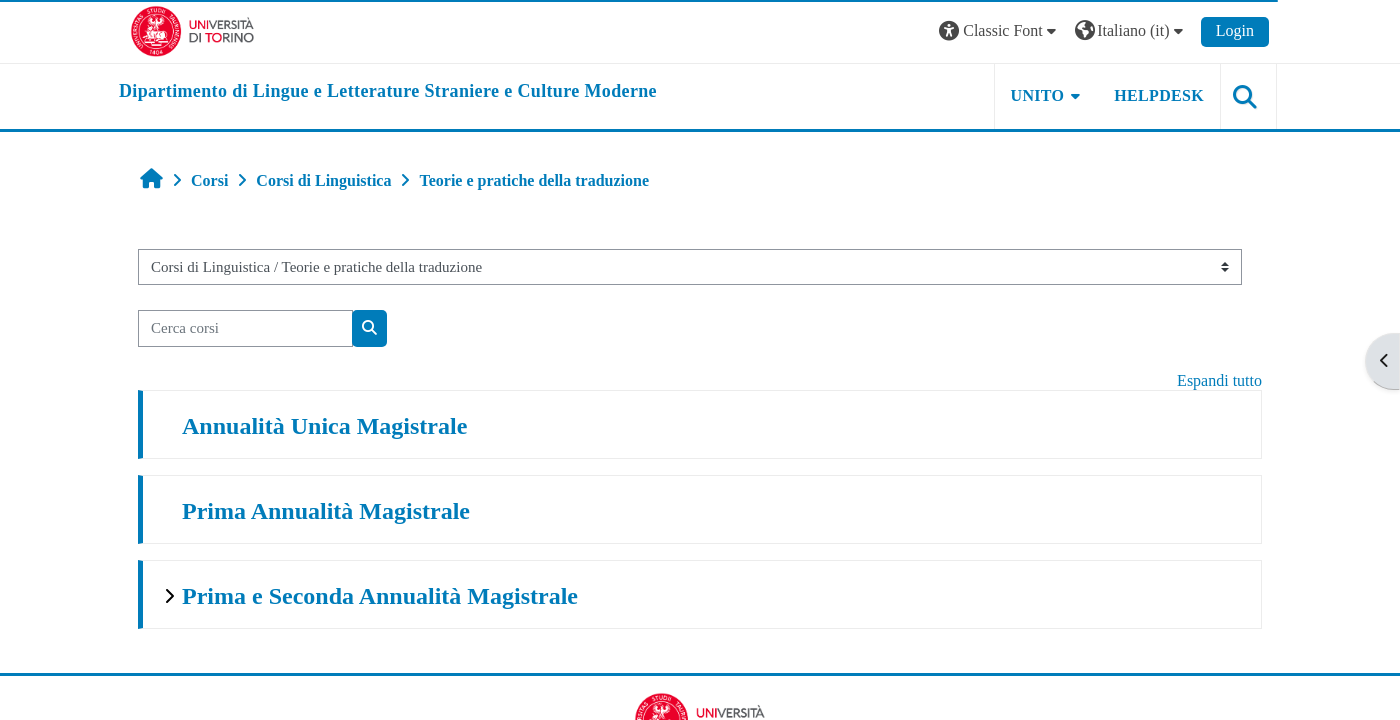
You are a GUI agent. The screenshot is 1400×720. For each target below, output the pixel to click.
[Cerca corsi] (245, 328)
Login (1235, 30)
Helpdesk (1159, 95)
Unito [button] (1038, 95)
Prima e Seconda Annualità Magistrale (380, 596)
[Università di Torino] (192, 29)
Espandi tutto (1219, 380)
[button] (1000, 31)
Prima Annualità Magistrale (326, 511)
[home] (388, 92)
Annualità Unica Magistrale (324, 426)
